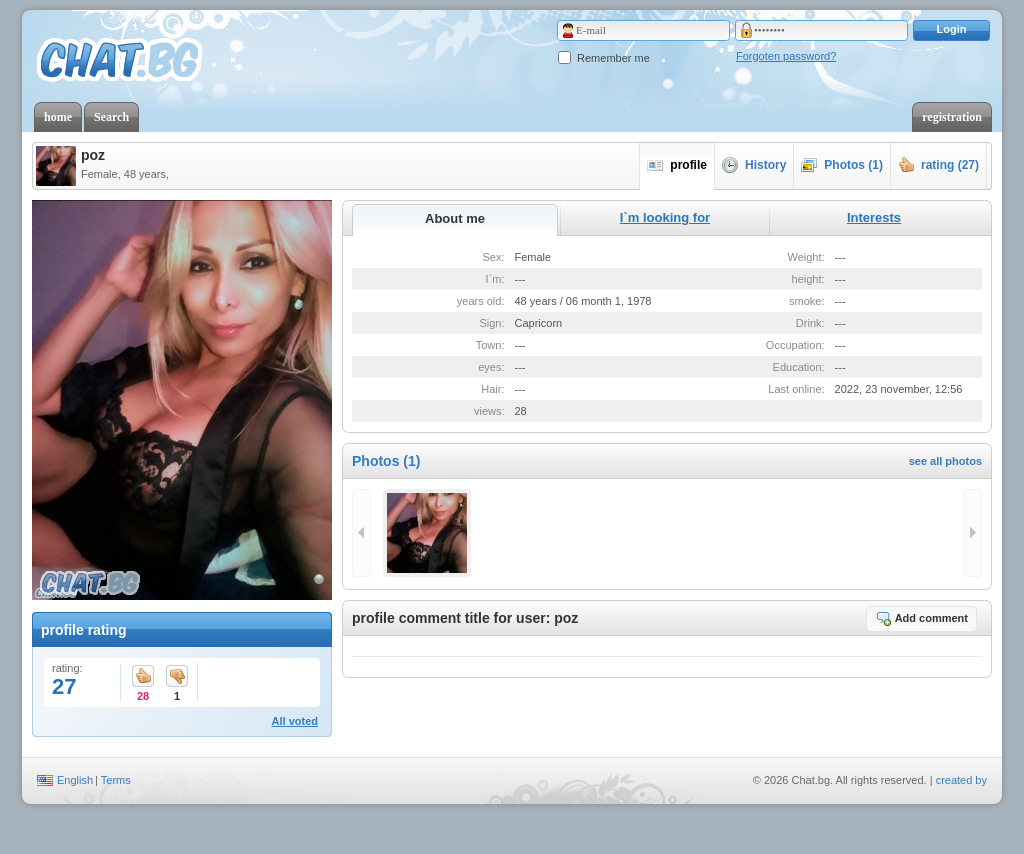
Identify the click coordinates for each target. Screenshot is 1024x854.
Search (111, 117)
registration (952, 117)
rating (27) (938, 165)
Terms (116, 780)
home (58, 117)
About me (455, 218)
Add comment (921, 618)
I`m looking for (665, 217)
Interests (874, 217)
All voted (295, 721)
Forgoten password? (786, 56)
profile (677, 165)
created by (961, 780)
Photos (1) (842, 165)
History (754, 165)
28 (143, 677)
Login (952, 29)
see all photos (945, 461)
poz (93, 155)
